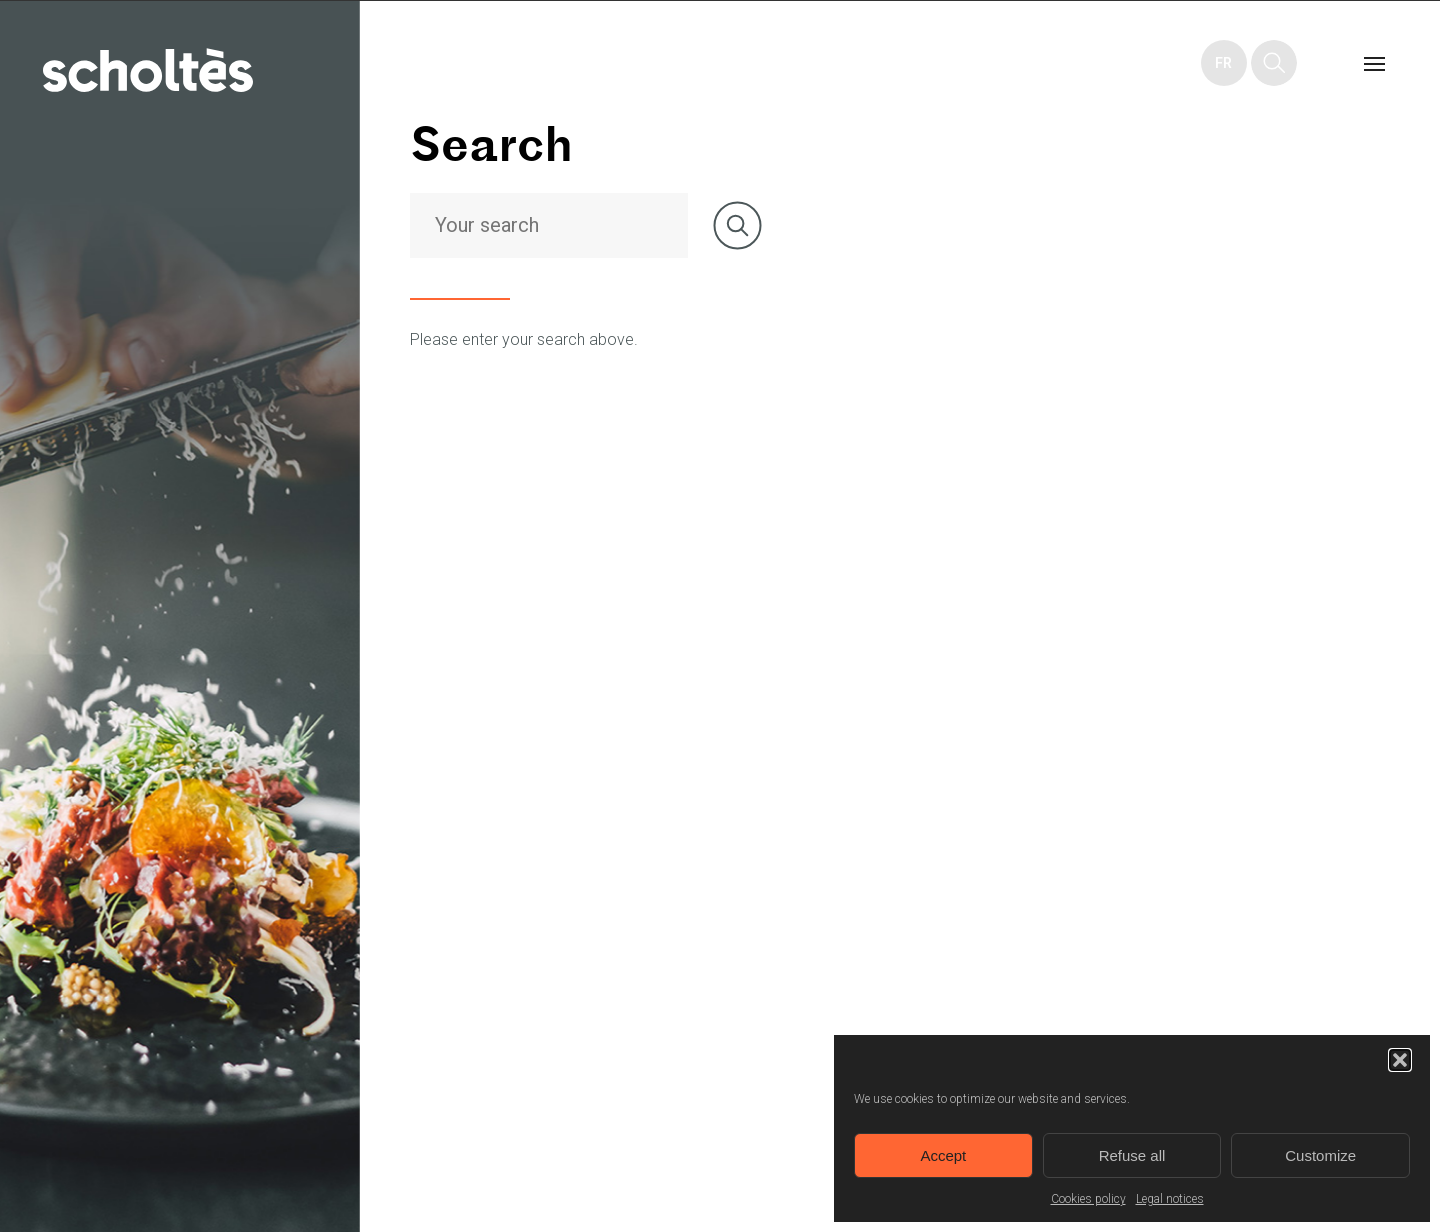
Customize (1320, 1155)
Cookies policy (1088, 1199)
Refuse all (1132, 1155)
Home (148, 70)
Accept (943, 1155)
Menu (1374, 63)
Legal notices (1170, 1199)
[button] (1400, 1060)
